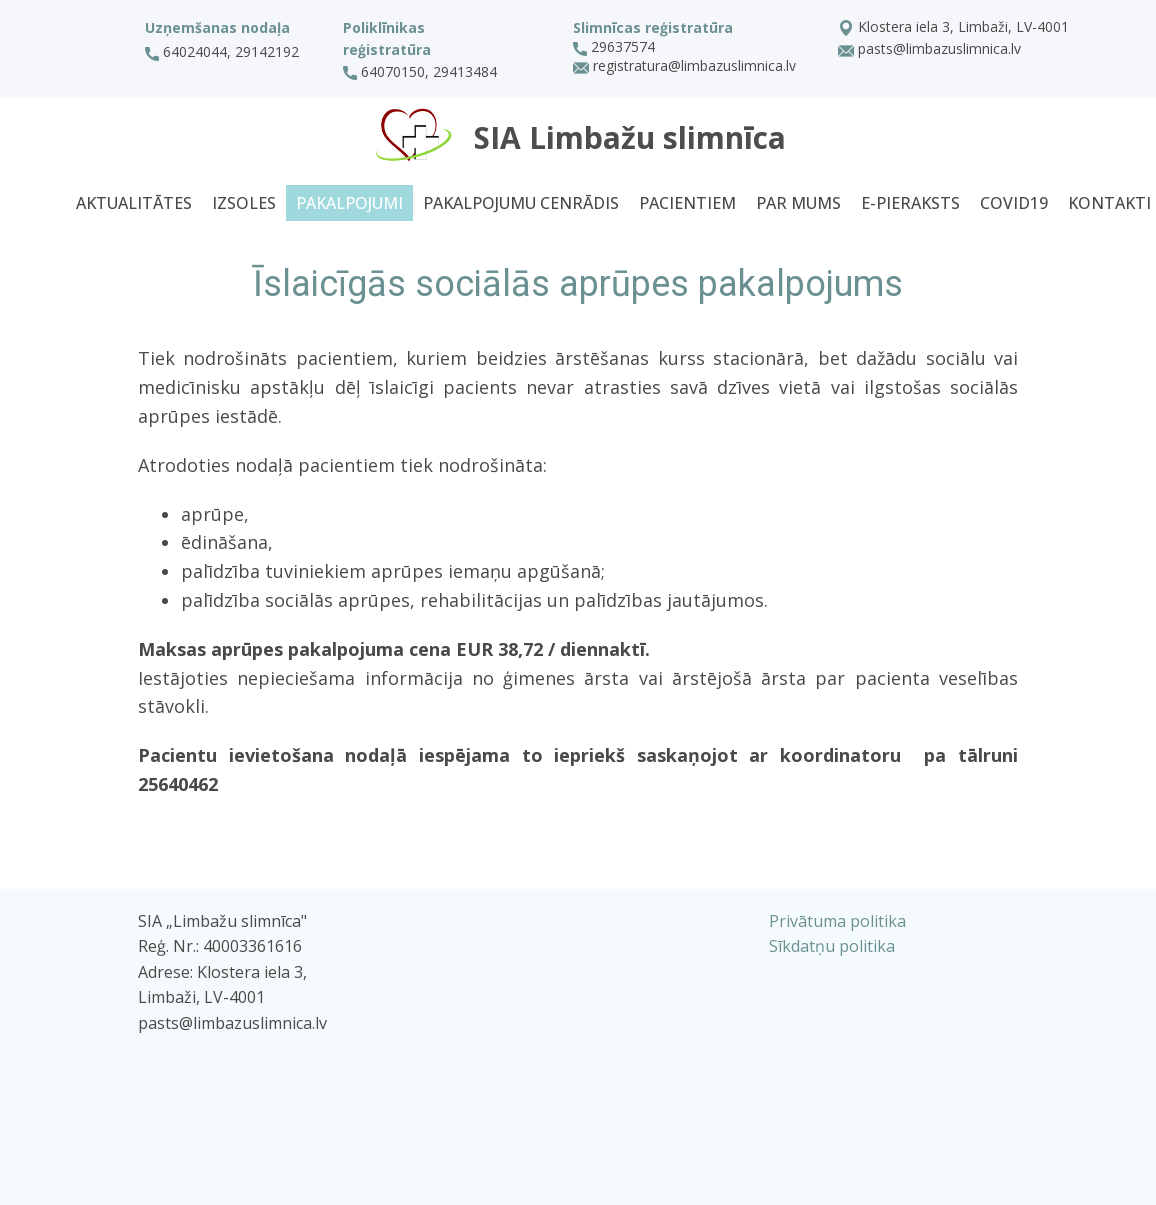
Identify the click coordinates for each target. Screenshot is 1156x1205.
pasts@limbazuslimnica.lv (929, 50)
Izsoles (244, 203)
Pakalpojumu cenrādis (521, 203)
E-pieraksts (910, 203)
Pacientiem (687, 203)
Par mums (798, 203)
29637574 (614, 47)
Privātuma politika (837, 921)
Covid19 (1014, 203)
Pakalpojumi (349, 203)
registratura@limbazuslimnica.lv (684, 67)
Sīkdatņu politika (832, 946)
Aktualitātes (134, 203)
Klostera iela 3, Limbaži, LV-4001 (953, 28)
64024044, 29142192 (222, 52)
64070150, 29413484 (422, 72)
